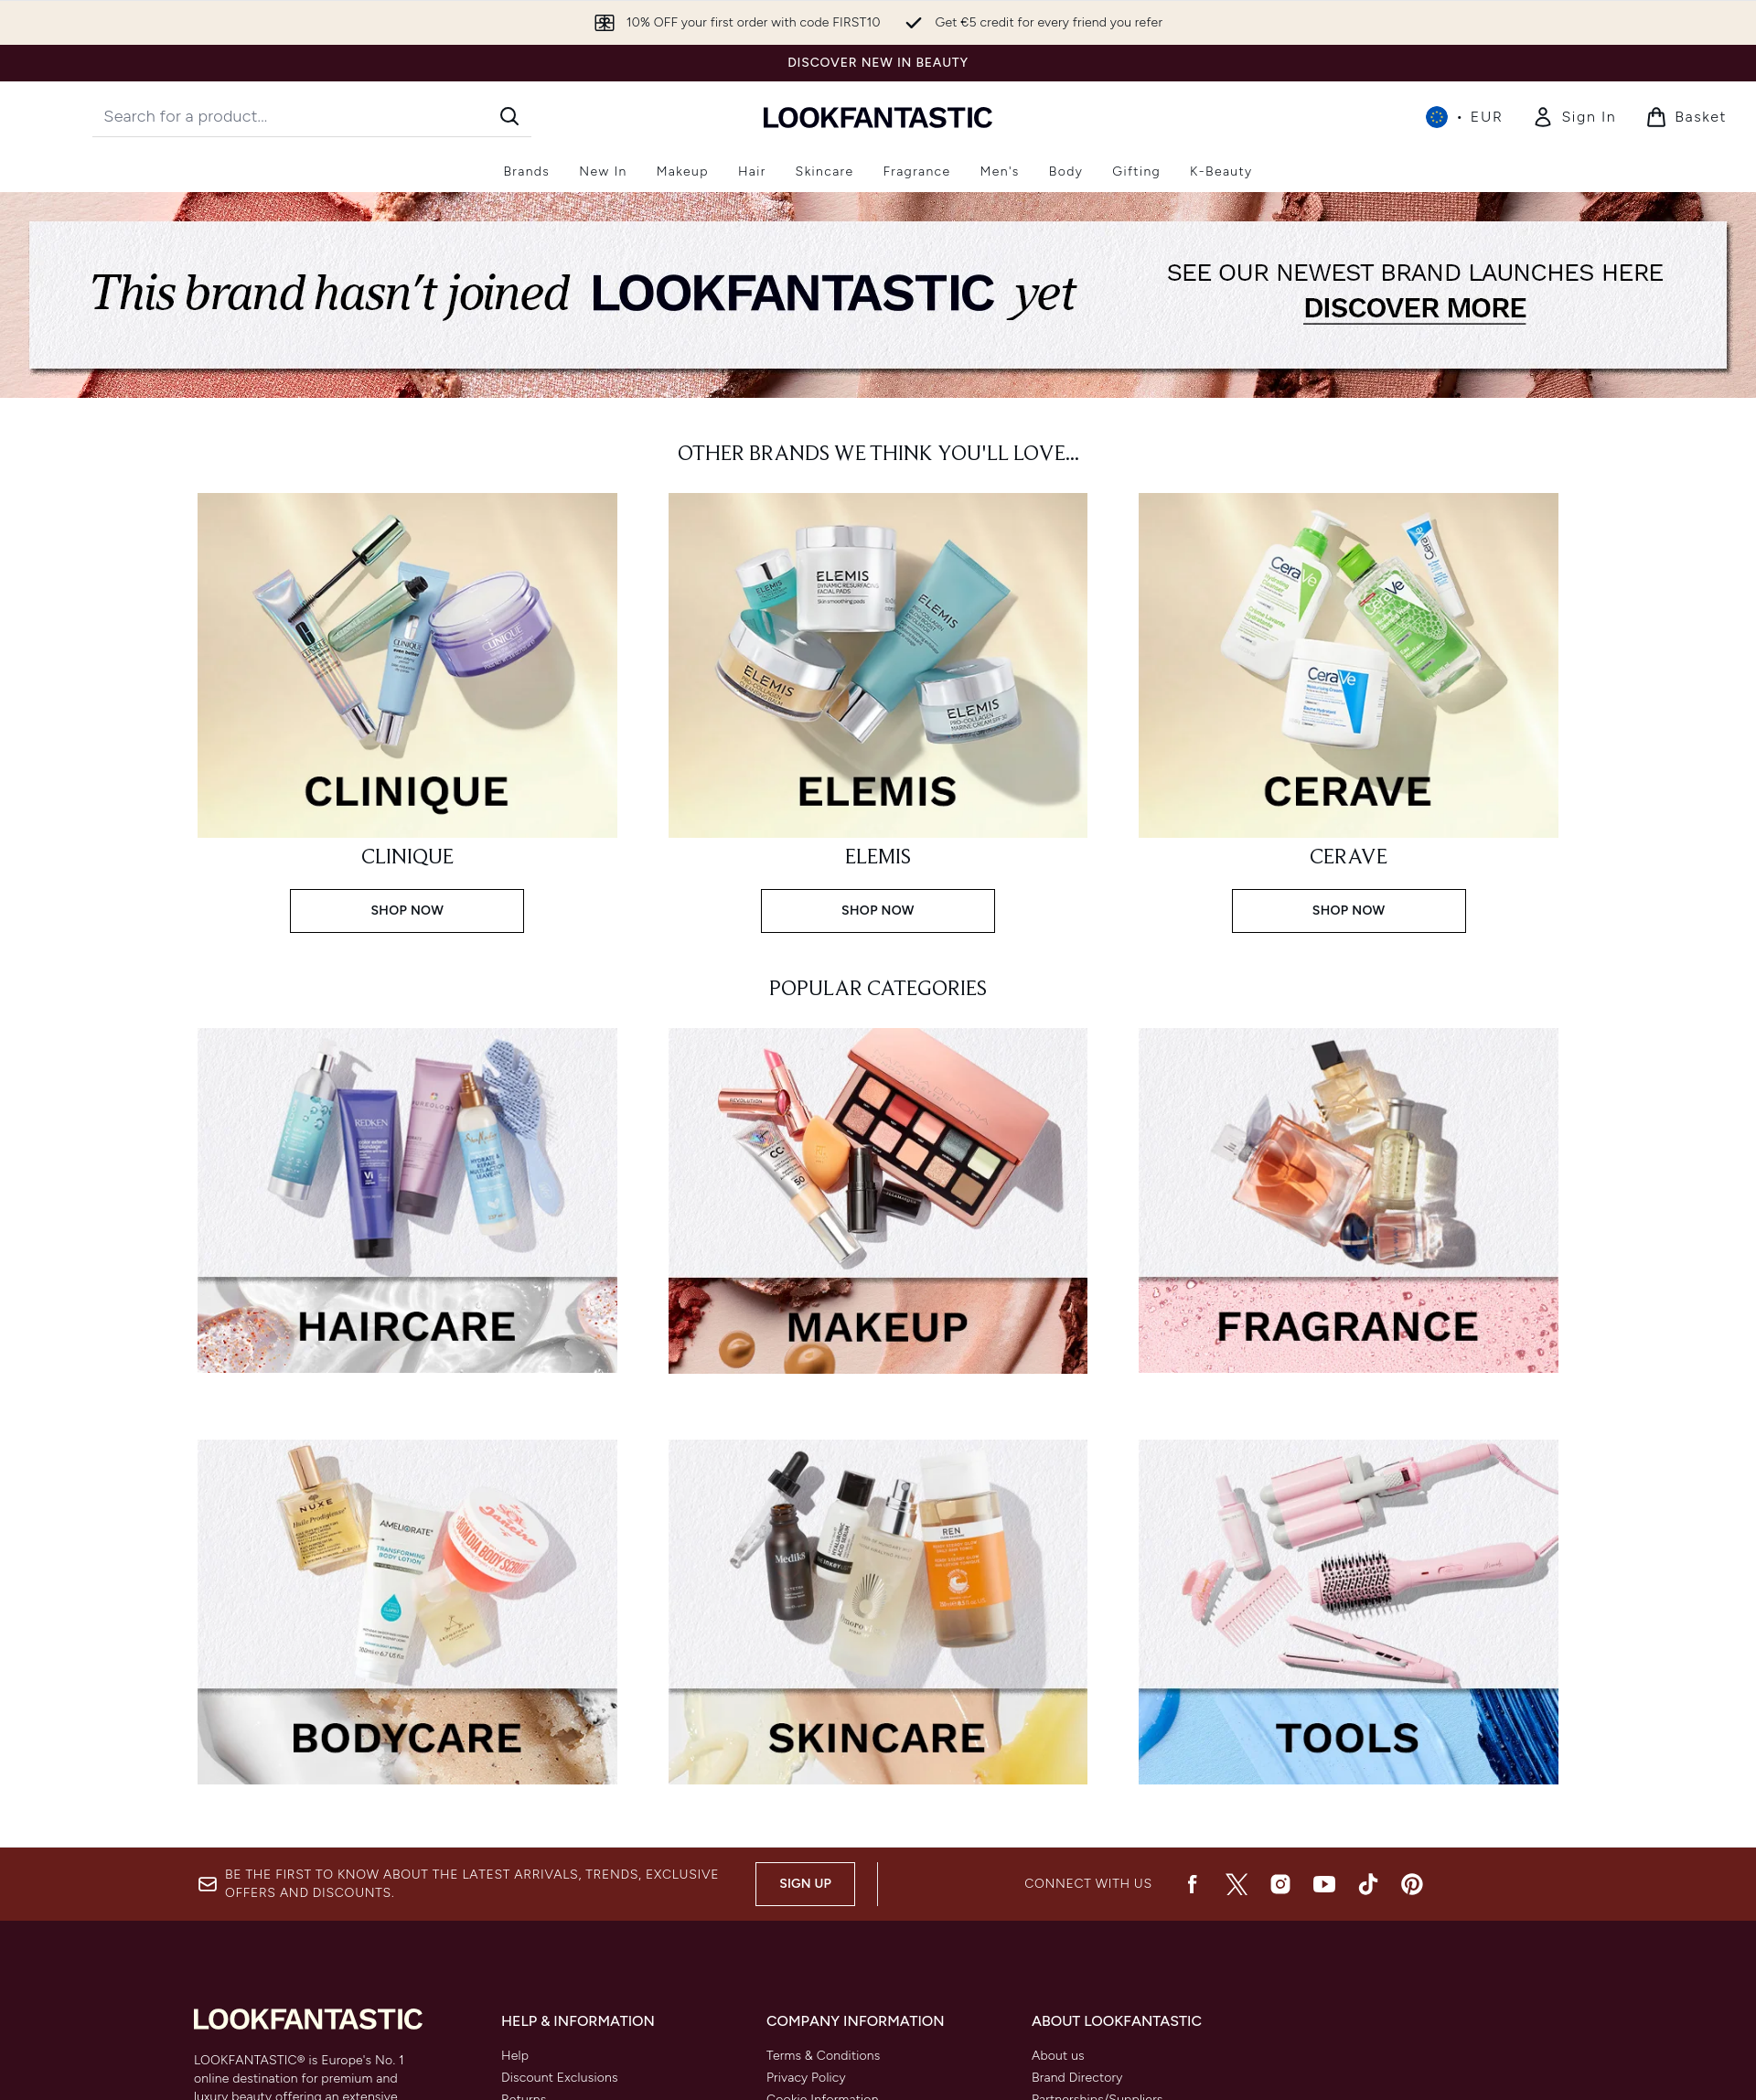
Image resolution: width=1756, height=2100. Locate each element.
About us (1058, 2055)
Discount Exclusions (559, 2077)
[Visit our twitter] (1236, 1884)
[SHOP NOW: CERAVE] (1348, 711)
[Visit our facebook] (1193, 1884)
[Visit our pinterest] (1412, 1884)
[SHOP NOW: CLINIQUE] (407, 711)
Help (515, 2055)
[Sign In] (1574, 117)
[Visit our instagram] (1280, 1884)
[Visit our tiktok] (1368, 1884)
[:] (407, 1207)
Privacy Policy (806, 2077)
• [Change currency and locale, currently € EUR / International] (1464, 117)
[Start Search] (509, 116)
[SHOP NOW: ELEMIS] (878, 711)
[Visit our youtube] (1324, 1884)
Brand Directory (1077, 2077)
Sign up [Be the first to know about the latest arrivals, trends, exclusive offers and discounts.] (805, 1883)
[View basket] (1686, 117)
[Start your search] (311, 116)
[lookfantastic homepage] (878, 116)
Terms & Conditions (823, 2055)
